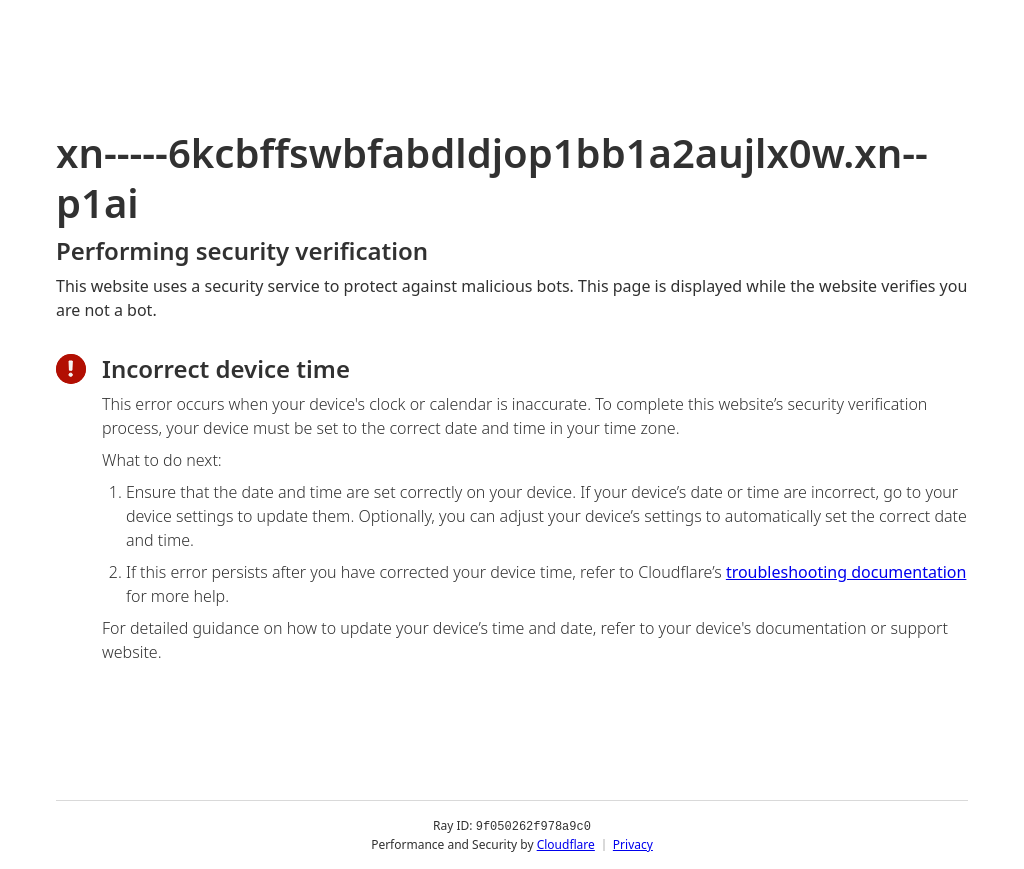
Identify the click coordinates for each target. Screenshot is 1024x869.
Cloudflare (566, 843)
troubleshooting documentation (846, 572)
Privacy (633, 843)
